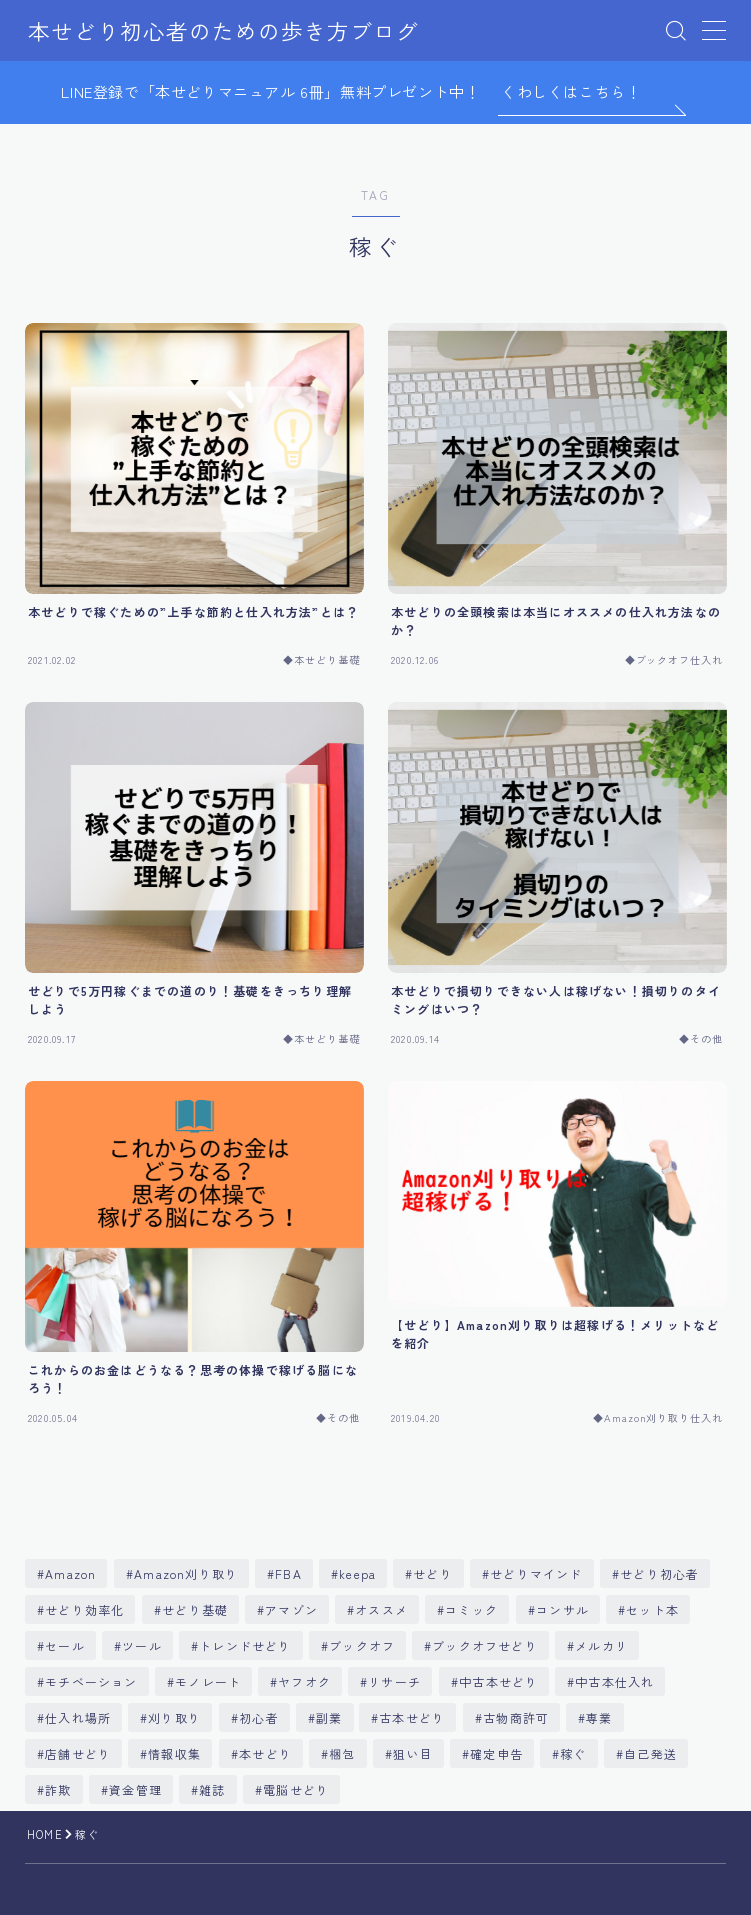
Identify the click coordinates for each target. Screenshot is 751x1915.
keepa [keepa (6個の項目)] (357, 1573)
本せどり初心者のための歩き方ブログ (223, 31)
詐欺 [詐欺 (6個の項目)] (58, 1789)
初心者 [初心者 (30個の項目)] (259, 1717)
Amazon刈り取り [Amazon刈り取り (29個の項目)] (186, 1573)
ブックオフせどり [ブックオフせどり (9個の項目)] (485, 1645)
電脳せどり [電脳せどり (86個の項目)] (296, 1789)
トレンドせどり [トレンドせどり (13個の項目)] (245, 1645)
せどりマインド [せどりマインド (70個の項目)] (537, 1573)
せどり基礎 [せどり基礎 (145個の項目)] (195, 1609)
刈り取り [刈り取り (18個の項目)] (175, 1717)
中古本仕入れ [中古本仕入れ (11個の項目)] (614, 1681)
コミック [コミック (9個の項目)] (472, 1609)
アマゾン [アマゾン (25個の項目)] (291, 1609)
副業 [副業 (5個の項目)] (329, 1717)
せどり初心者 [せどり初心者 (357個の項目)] (659, 1573)
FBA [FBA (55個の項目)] (288, 1573)
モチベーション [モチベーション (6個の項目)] (91, 1681)
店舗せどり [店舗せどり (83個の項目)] (78, 1753)
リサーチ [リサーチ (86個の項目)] (395, 1681)
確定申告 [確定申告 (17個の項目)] (496, 1753)
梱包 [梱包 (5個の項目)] (342, 1753)
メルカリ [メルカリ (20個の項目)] (601, 1645)
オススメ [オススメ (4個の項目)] (381, 1609)
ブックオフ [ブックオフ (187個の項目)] (362, 1645)
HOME (45, 1834)
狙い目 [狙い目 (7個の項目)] (413, 1753)
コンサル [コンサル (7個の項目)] (562, 1609)
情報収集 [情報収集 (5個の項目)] (175, 1753)
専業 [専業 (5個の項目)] (599, 1717)
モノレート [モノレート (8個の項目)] (208, 1681)
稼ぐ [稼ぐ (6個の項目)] (573, 1753)
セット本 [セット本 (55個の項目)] (652, 1609)
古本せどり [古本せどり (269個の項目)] (413, 1717)
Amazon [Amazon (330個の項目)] (70, 1573)
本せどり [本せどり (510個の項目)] (265, 1753)
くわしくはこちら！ (571, 92)
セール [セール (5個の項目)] (65, 1645)
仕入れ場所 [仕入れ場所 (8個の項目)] (78, 1717)
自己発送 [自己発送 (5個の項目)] (650, 1753)
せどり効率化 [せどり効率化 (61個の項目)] (84, 1609)
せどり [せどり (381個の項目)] (434, 1573)
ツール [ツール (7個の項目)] (142, 1645)
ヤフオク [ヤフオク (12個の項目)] (304, 1681)
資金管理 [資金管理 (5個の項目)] (135, 1789)
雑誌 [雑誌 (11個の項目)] (212, 1789)
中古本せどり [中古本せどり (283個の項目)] (498, 1681)
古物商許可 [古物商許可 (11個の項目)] (516, 1717)
